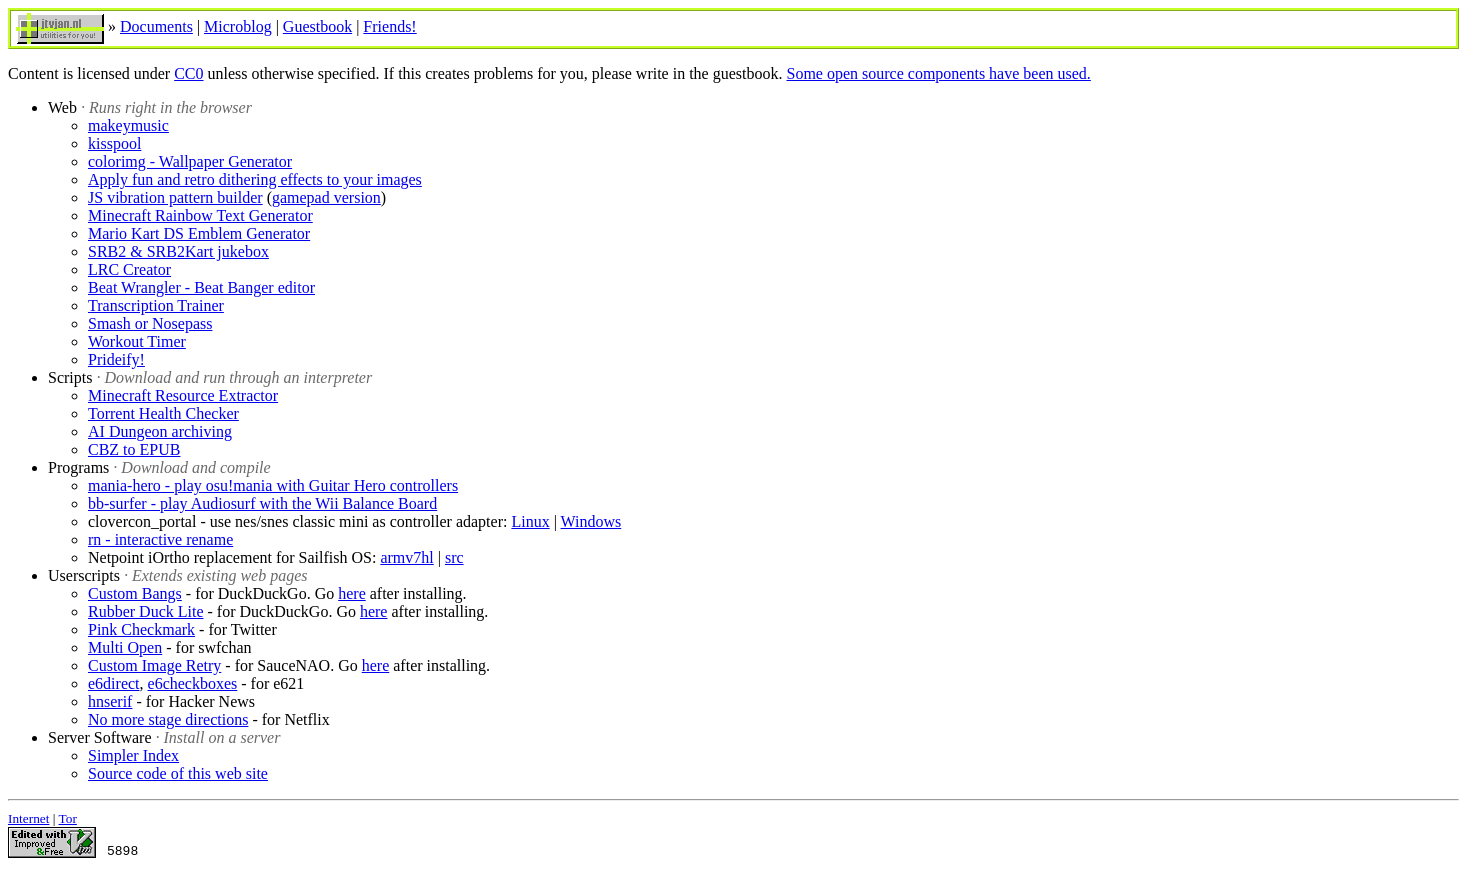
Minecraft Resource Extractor (183, 395)
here (352, 593)
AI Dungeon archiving (160, 431)
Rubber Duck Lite (146, 611)
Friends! (389, 26)
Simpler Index (133, 755)
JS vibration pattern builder (175, 197)
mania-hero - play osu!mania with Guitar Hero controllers (273, 485)
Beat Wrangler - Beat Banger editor (201, 287)
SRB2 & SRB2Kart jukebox (178, 251)
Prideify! (116, 359)
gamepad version (326, 197)
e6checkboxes (193, 683)
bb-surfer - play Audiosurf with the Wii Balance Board (262, 503)
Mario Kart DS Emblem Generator (199, 233)
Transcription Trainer (156, 305)
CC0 (188, 73)
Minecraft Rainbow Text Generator (200, 215)
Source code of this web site (178, 773)
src (454, 557)
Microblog (238, 26)
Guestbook (317, 26)
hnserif (110, 701)
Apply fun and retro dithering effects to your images (255, 179)
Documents (156, 26)
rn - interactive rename (160, 539)
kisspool (114, 143)
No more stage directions (168, 719)
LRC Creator (129, 269)
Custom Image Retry (154, 665)
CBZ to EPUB (134, 449)
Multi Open (125, 647)
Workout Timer (137, 341)
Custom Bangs (135, 593)
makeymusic (128, 125)
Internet (28, 818)
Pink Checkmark (141, 629)
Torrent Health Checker (163, 413)
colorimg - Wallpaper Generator (190, 161)
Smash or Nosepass (150, 323)
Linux (530, 521)
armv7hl (406, 557)
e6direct (114, 683)
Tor (68, 818)
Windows (591, 521)
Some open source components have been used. (938, 73)
